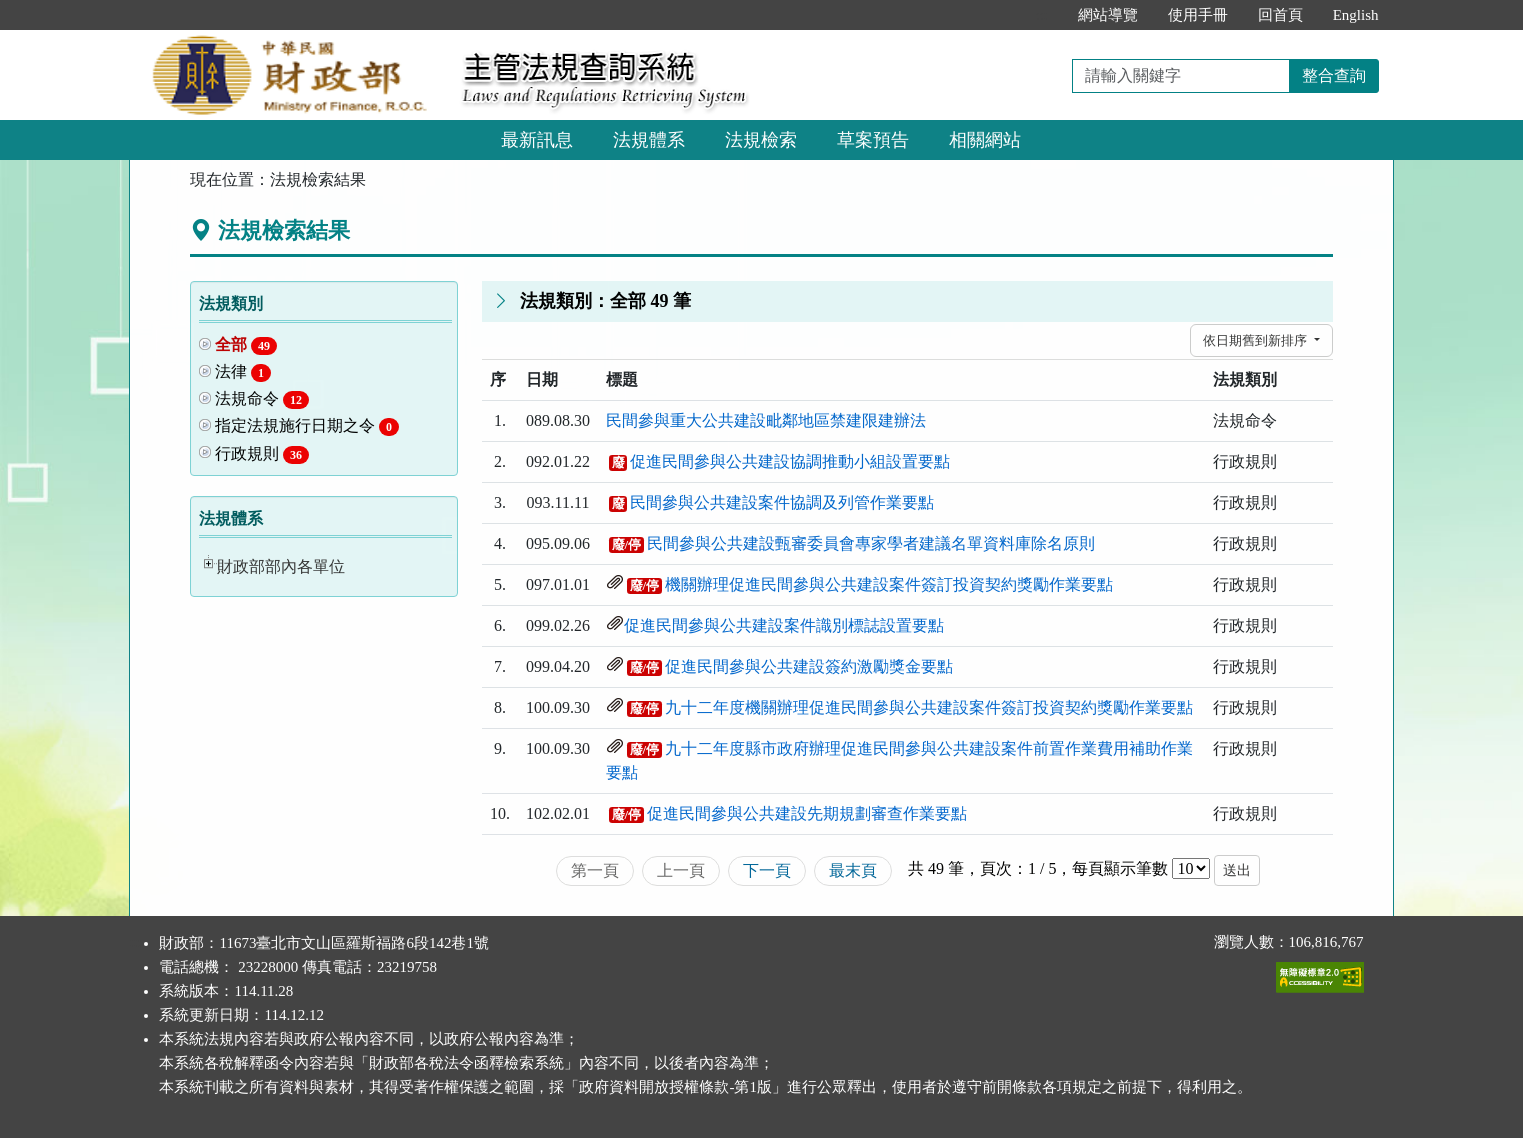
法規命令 (262, 399)
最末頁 (853, 870)
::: (1041, 15)
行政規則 (262, 454)
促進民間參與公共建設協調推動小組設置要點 (790, 461)
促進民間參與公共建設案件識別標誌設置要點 (784, 625)
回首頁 (1280, 15)
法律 (243, 372)
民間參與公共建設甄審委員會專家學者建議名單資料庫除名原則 (871, 543)
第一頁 (595, 870)
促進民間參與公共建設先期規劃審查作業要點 (807, 813)
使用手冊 (1198, 15)
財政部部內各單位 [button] (281, 566)
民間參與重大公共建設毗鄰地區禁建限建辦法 (766, 420)
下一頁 (767, 870)
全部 (246, 345)
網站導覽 (1108, 15)
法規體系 (649, 140)
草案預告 (873, 140)
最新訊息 (537, 140)
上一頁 (681, 870)
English (1356, 15)
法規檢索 (761, 140)
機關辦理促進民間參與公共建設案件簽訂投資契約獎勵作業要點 (889, 584)
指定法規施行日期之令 (307, 426)
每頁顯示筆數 (1120, 868)
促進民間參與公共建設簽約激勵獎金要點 (809, 666)
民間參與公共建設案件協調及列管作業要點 (782, 502)
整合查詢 (1334, 75)
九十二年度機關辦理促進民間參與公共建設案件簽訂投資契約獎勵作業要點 (929, 707)
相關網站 (985, 140)
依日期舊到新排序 (1256, 340)
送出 (1237, 870)
